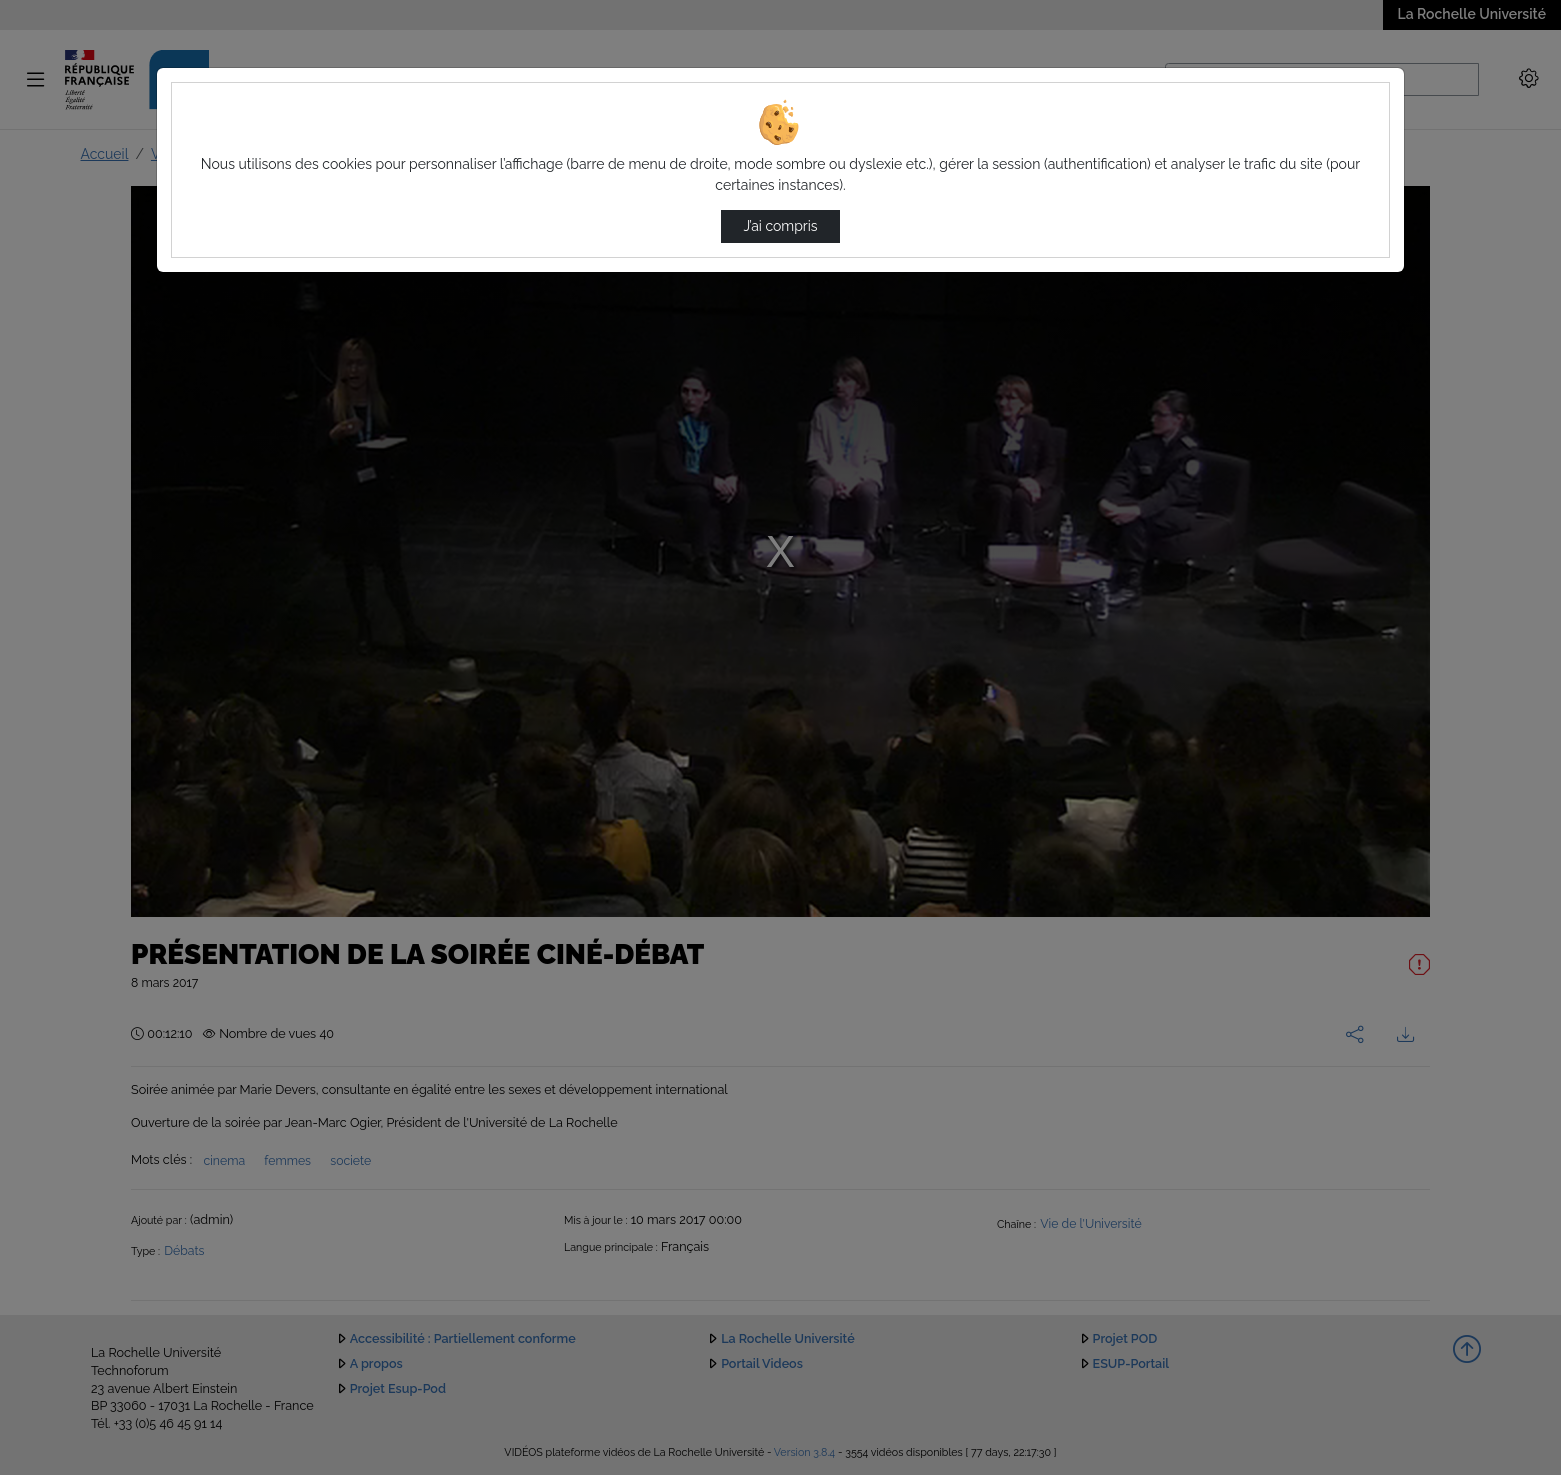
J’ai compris (780, 226)
